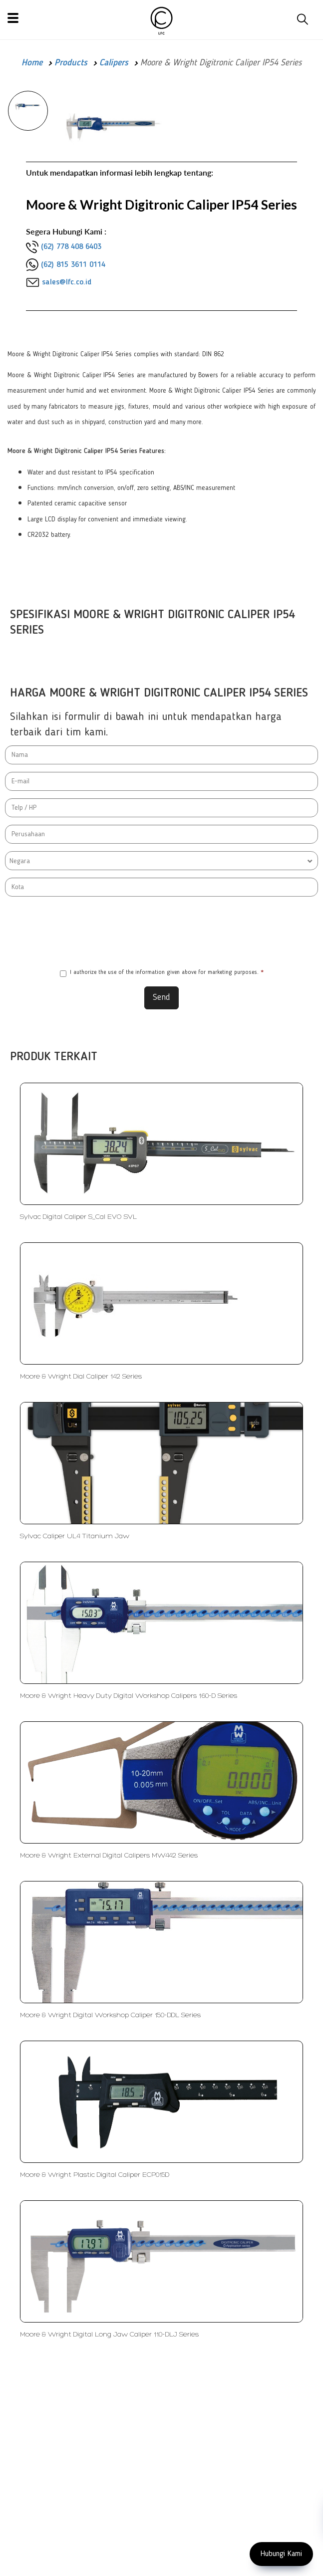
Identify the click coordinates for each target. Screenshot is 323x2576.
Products (70, 62)
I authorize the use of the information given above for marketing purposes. (162, 973)
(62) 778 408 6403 (71, 247)
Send (161, 997)
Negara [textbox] (19, 861)
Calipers (113, 62)
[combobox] (161, 860)
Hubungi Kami (281, 2554)
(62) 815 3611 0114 (73, 265)
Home (31, 62)
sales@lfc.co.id (66, 282)
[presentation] (162, 931)
